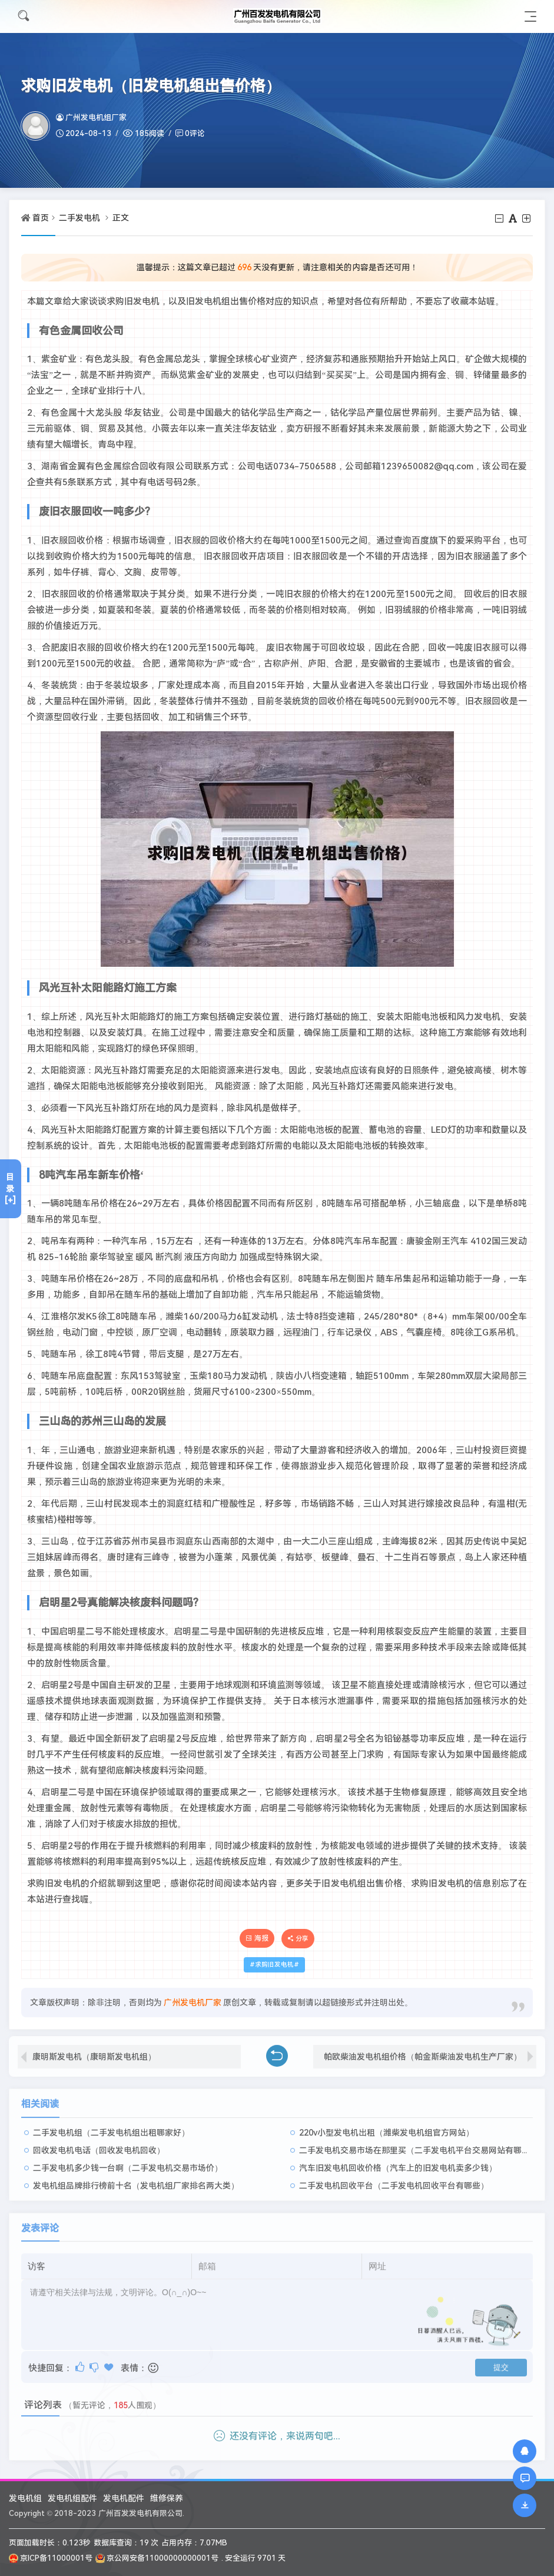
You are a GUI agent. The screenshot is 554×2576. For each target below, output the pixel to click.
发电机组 (25, 2498)
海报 (257, 1938)
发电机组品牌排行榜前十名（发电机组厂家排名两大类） (136, 2179)
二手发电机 (79, 218)
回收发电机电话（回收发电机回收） (99, 2144)
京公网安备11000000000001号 (156, 2558)
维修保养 (166, 2498)
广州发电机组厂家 (91, 117)
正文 (120, 218)
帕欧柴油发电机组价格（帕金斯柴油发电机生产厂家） (423, 2050)
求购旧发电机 (274, 1964)
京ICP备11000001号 (50, 2558)
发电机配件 (123, 2498)
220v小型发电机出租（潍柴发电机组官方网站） (386, 2126)
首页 (40, 218)
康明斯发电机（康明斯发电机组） (94, 2050)
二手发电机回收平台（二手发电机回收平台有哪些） (394, 2179)
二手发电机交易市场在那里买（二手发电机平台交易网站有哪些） (418, 2144)
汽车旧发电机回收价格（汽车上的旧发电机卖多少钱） (398, 2161)
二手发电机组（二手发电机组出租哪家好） (111, 2126)
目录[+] (10, 1188)
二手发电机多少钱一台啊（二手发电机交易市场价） (128, 2161)
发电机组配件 (72, 2498)
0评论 (195, 133)
